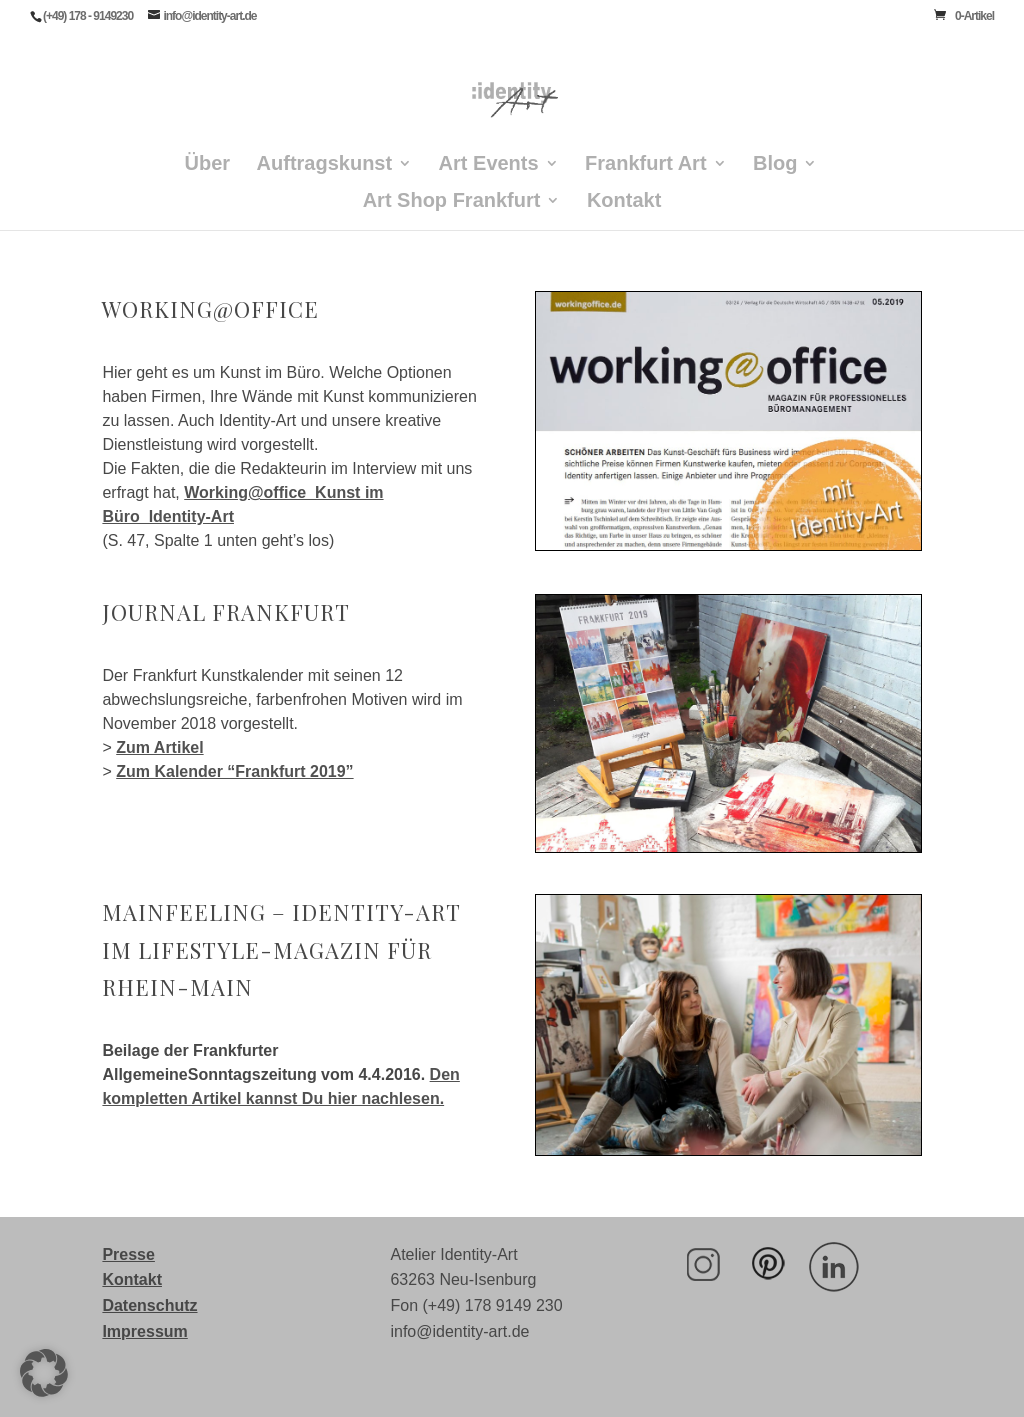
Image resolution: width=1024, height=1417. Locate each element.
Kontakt (624, 202)
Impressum (144, 1331)
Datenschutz (149, 1305)
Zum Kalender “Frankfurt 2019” (234, 771)
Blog (775, 165)
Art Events (489, 165)
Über (208, 165)
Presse (128, 1254)
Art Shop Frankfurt (452, 202)
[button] (44, 1373)
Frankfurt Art (645, 165)
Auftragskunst (325, 165)
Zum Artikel (159, 747)
